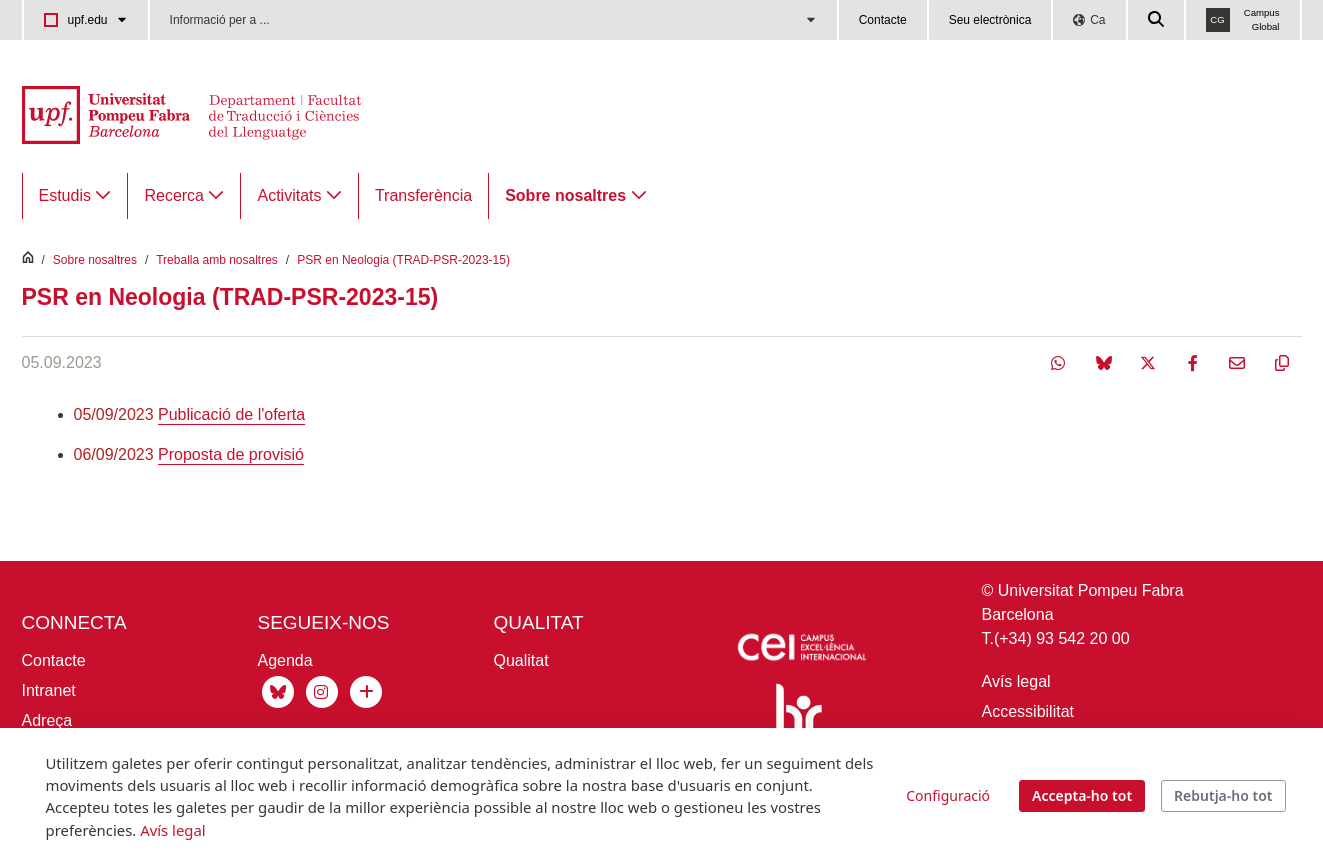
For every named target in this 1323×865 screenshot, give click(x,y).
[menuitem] (75, 196)
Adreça (47, 720)
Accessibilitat (1028, 711)
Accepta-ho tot (1082, 795)
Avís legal (1016, 681)
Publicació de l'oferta (231, 414)
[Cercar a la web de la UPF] (1157, 20)
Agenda (285, 660)
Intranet (49, 690)
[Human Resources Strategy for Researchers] (795, 726)
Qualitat (521, 660)
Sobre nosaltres (95, 260)
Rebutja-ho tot (1223, 795)
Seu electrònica (990, 20)
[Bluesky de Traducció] (278, 690)
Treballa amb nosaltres (217, 260)
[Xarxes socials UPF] (364, 690)
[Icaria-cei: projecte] (800, 650)
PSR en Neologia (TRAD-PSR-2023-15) (403, 260)
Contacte (883, 20)
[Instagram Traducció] (322, 690)
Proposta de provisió (231, 454)
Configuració (948, 795)
